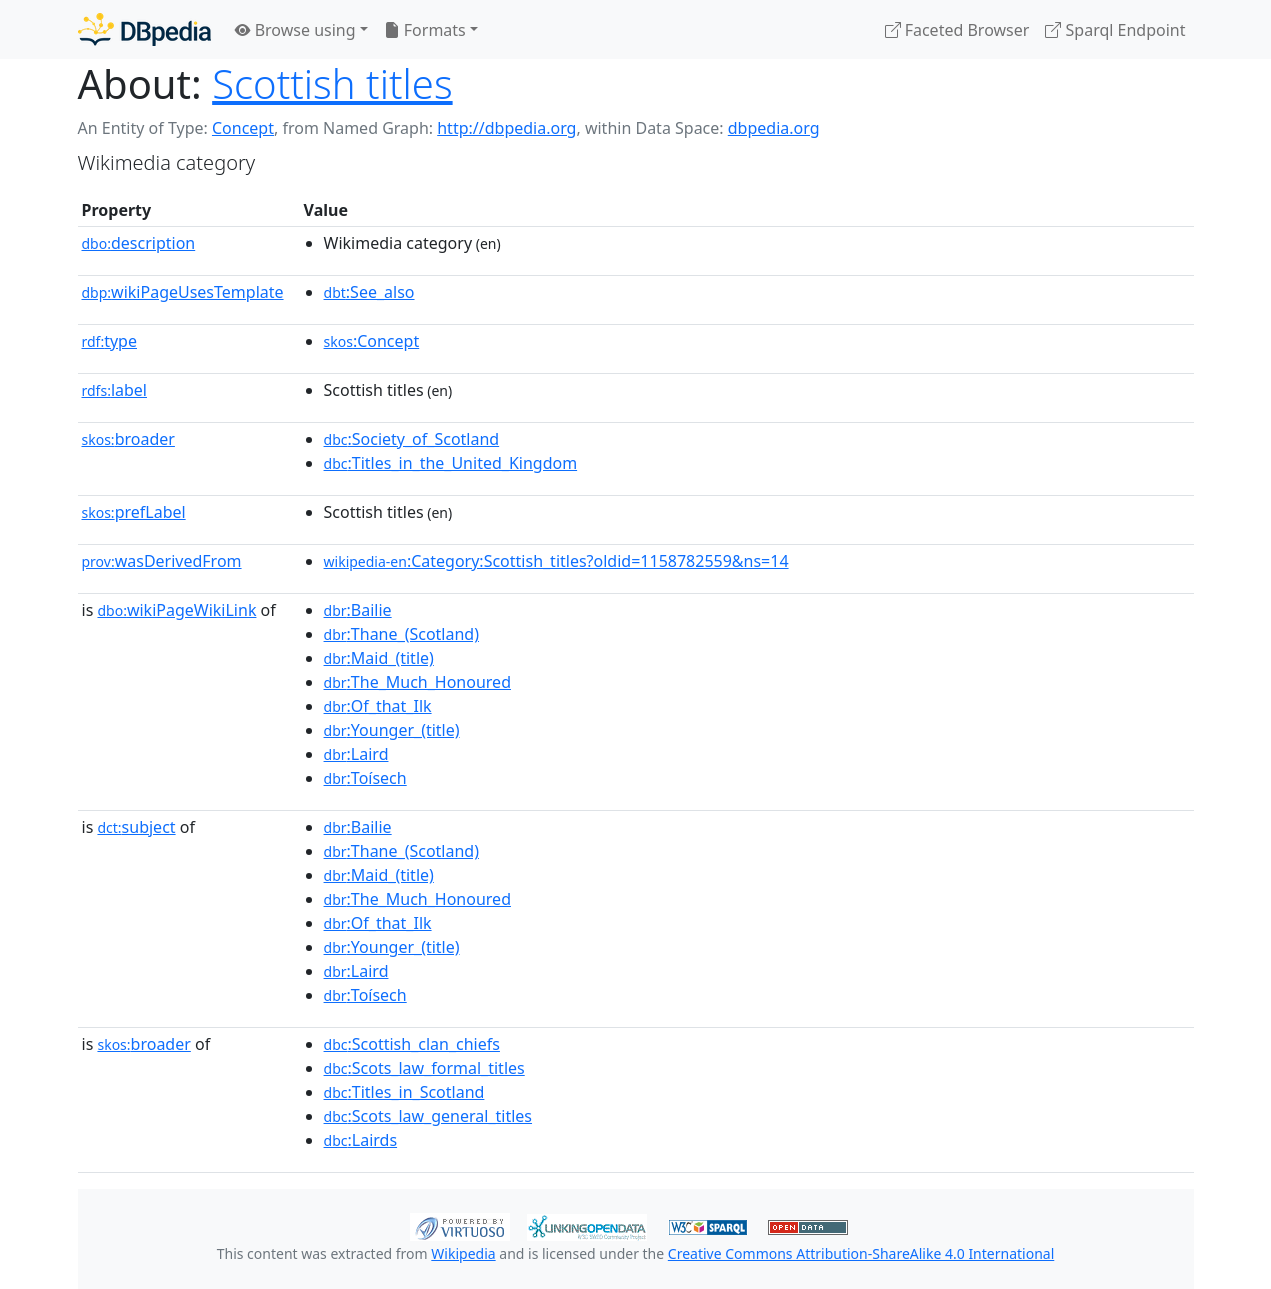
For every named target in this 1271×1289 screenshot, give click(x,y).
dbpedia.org (774, 128)
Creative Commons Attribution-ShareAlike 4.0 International (861, 1253)
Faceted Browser (957, 30)
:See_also (369, 292)
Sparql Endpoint (1115, 30)
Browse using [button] (295, 30)
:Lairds (361, 1140)
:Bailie (358, 610)
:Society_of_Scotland (412, 439)
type (110, 341)
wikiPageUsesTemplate (183, 292)
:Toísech (365, 778)
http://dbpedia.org (506, 128)
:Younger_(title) (392, 730)
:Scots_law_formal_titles (424, 1068)
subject (136, 827)
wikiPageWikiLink (176, 610)
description (139, 243)
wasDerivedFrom (162, 561)
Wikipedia (463, 1253)
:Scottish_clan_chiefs (412, 1044)
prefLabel (134, 512)
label (115, 390)
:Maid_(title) (379, 658)
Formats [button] (425, 30)
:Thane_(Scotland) (401, 634)
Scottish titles (332, 83)
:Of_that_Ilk (378, 706)
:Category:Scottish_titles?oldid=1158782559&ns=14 (556, 561)
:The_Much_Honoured (417, 682)
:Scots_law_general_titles (428, 1116)
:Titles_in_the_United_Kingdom (451, 463)
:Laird (356, 754)
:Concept (372, 341)
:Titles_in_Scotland (404, 1092)
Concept (243, 128)
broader (128, 439)
